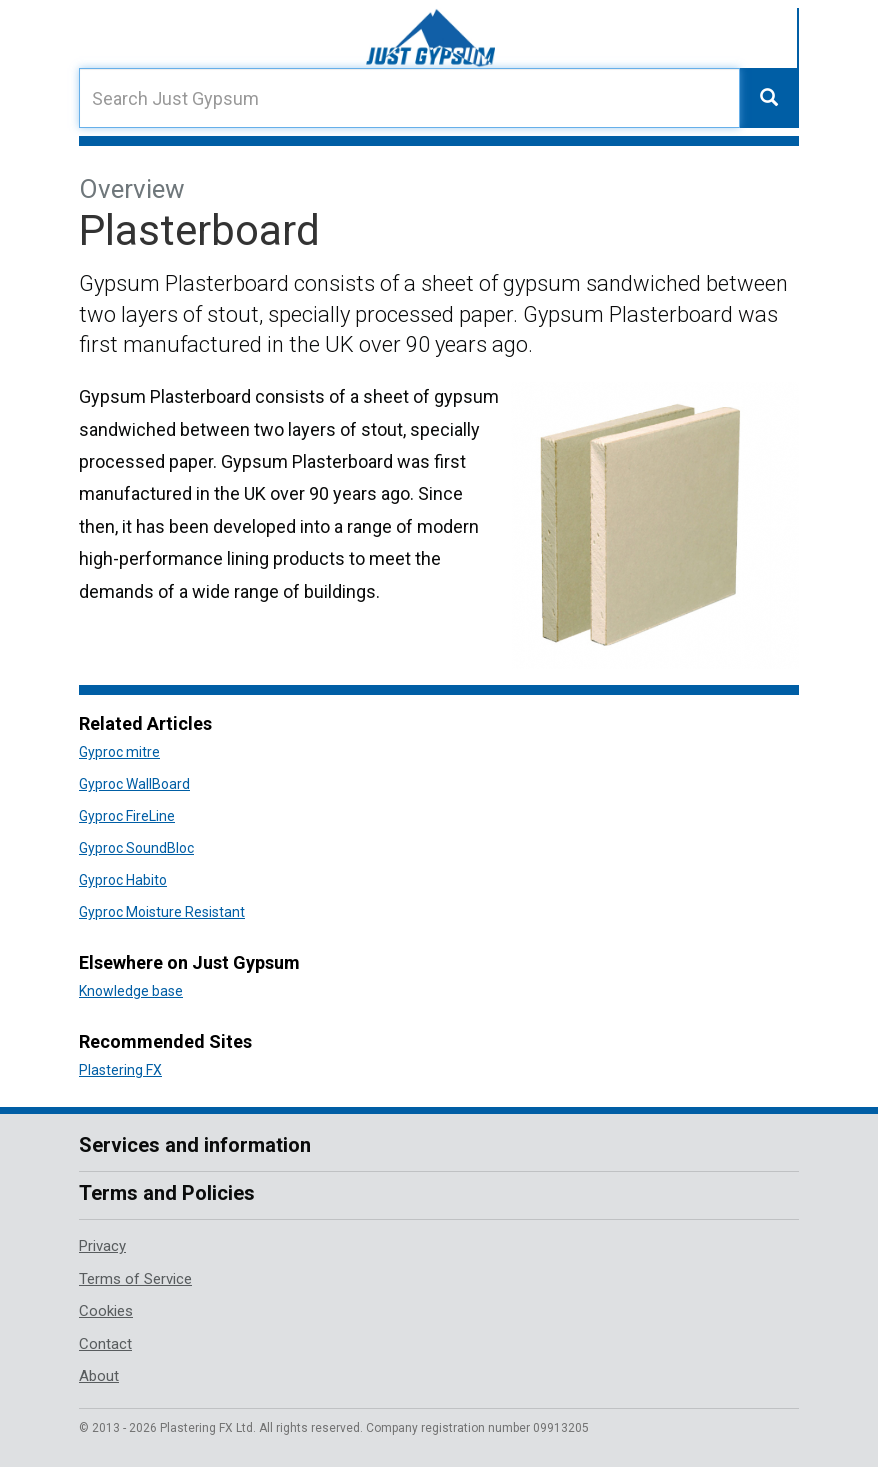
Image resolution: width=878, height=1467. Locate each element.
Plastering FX (120, 1070)
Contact (105, 1344)
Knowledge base (131, 991)
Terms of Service (135, 1279)
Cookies (106, 1311)
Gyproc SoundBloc (136, 848)
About (99, 1376)
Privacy (102, 1246)
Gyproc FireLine (127, 816)
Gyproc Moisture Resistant (162, 912)
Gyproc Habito (123, 880)
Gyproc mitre (119, 752)
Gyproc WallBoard (134, 784)
